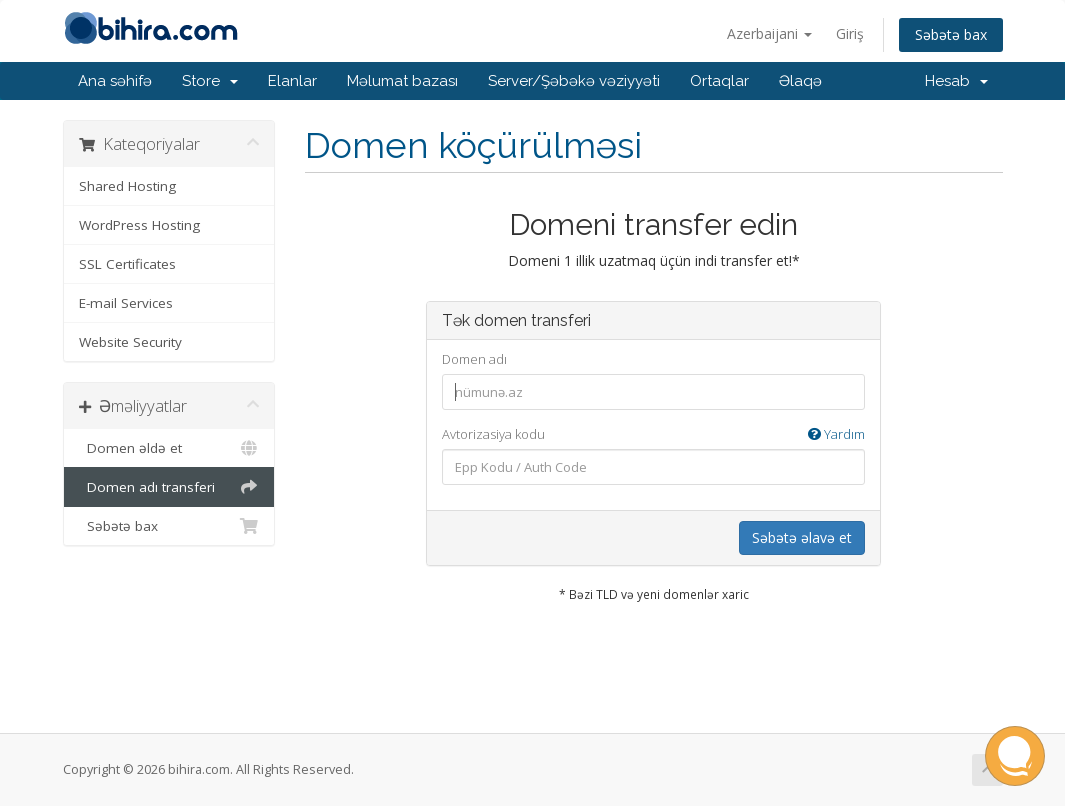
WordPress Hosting (139, 225)
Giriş (850, 33)
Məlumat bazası (402, 81)
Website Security (130, 342)
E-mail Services (126, 303)
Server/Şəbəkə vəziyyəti (574, 81)
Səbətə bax (951, 34)
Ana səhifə (115, 81)
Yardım (836, 434)
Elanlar (292, 81)
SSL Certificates (127, 264)
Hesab (956, 81)
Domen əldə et (169, 448)
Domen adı (474, 359)
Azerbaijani (769, 33)
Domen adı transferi (169, 487)
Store (210, 81)
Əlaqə (800, 81)
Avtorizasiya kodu (653, 434)
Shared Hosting (127, 186)
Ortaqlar (719, 81)
